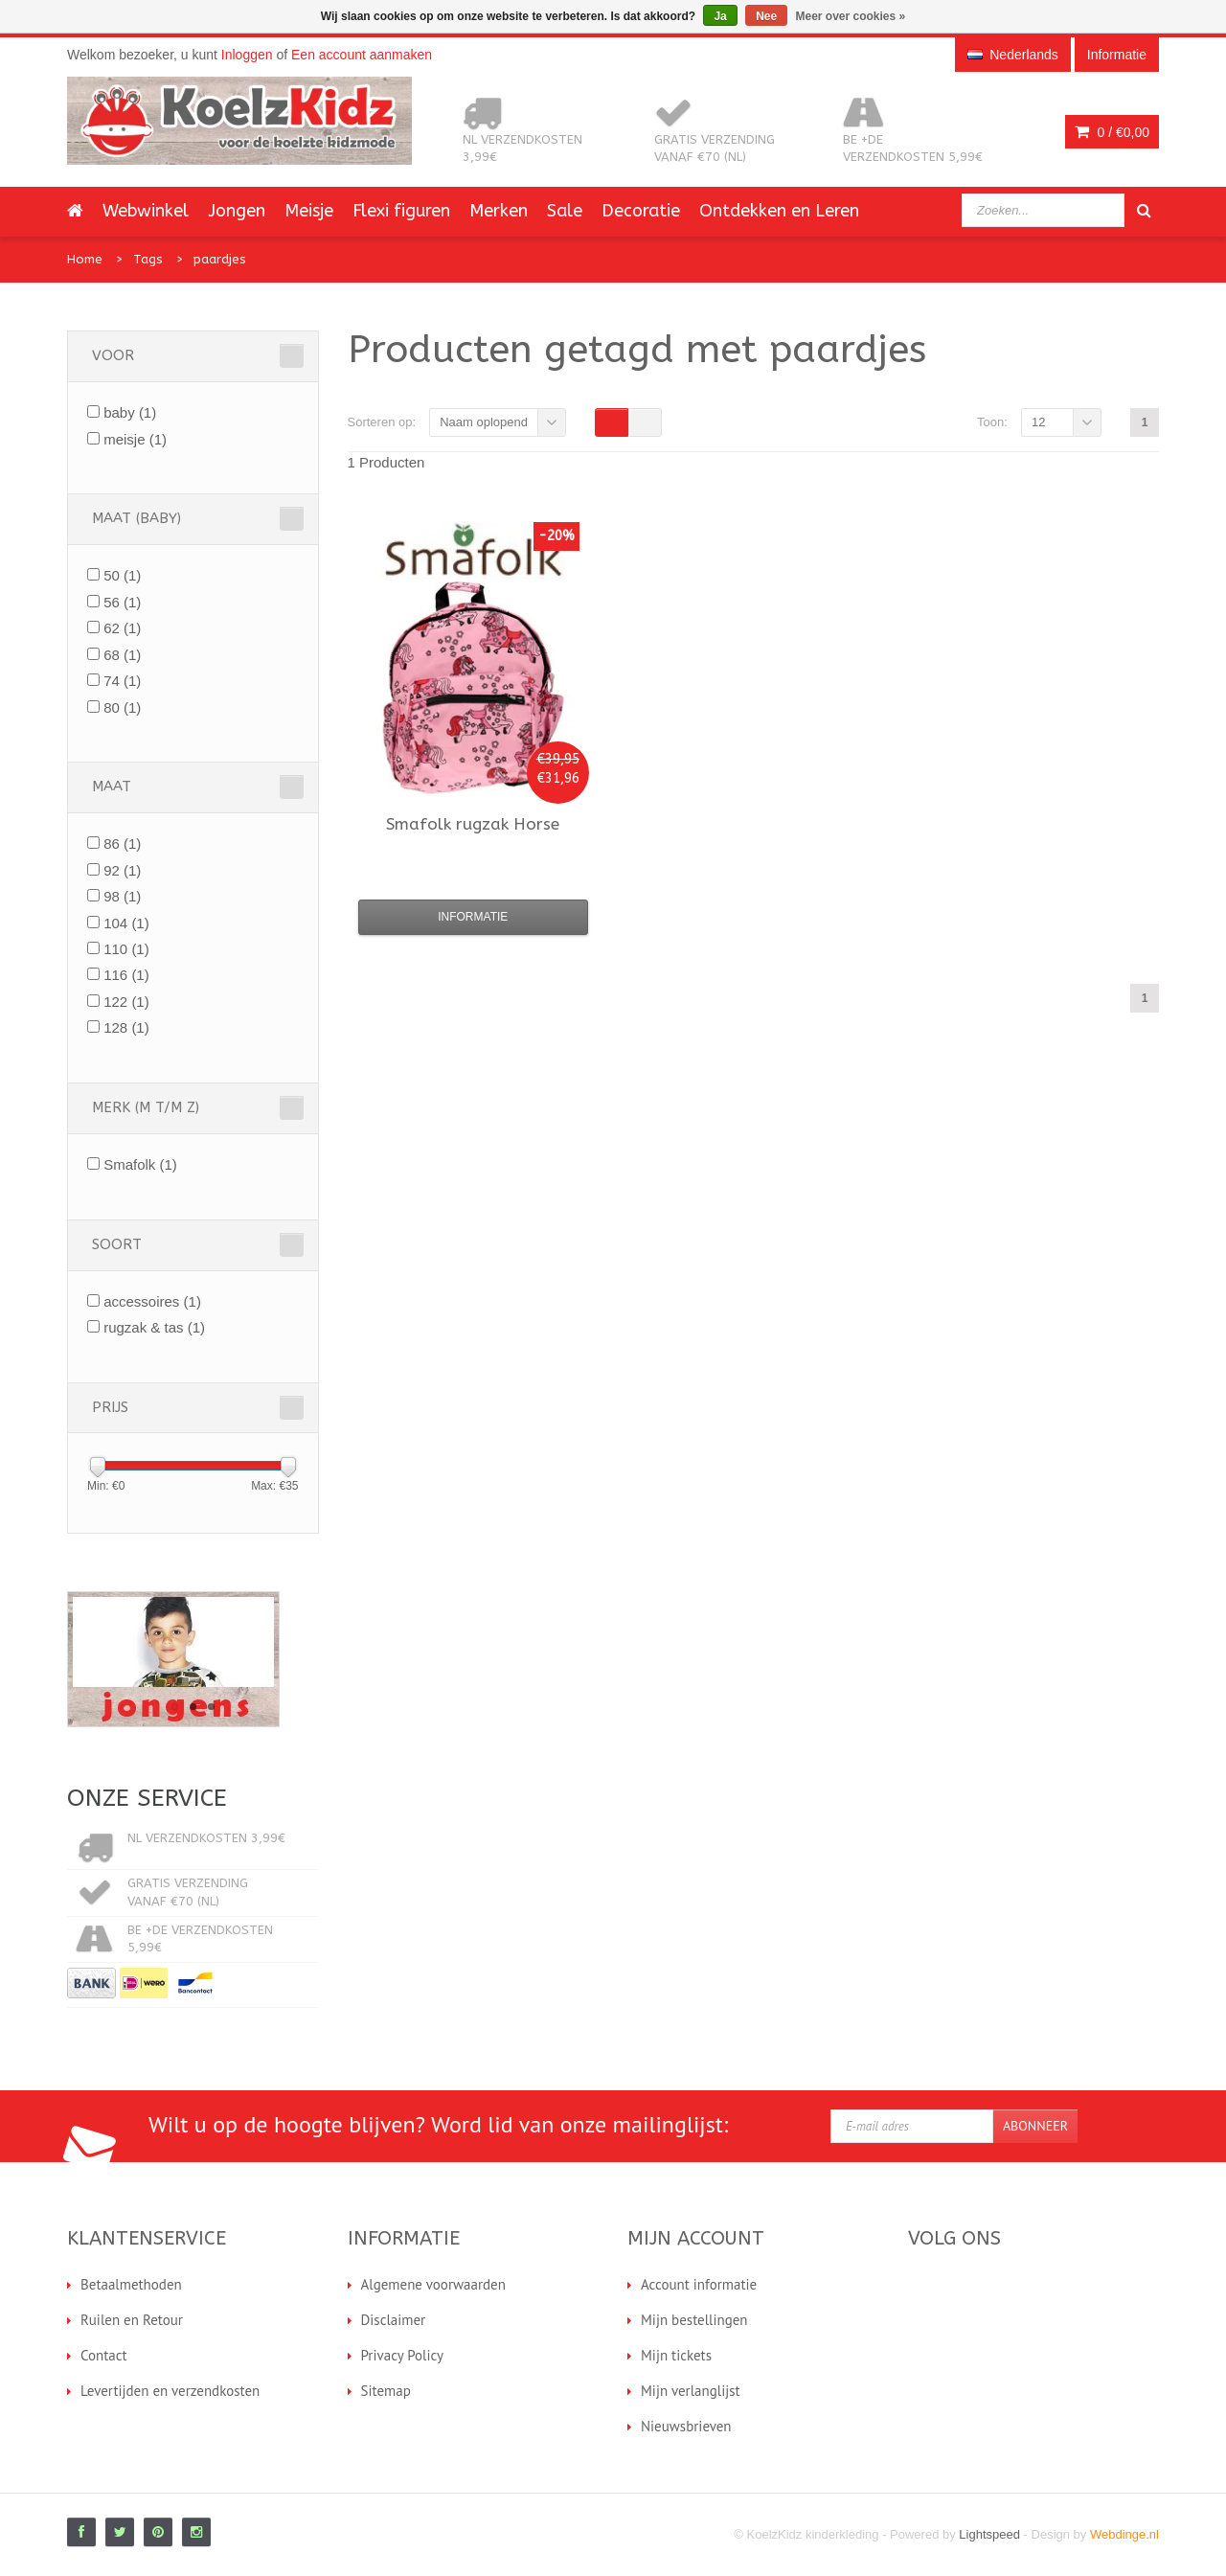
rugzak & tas (154, 1327)
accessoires (152, 1301)
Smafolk (140, 1164)
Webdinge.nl (1124, 2534)
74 (122, 680)
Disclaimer (393, 2320)
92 (122, 870)
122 (126, 1001)
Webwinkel (145, 210)
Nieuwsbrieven (686, 2426)
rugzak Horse (472, 823)
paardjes (219, 259)
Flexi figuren (401, 210)
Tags (148, 259)
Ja (720, 16)
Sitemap (386, 2391)
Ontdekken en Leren (779, 210)
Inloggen (247, 54)
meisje (135, 439)
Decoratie (641, 210)
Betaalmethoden (131, 2284)
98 (122, 896)
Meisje (308, 210)
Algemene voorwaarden (433, 2284)
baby (129, 412)
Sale (564, 210)
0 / (1112, 132)
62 (122, 628)
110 (126, 949)
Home (84, 259)
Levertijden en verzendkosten (170, 2391)
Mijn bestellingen (694, 2320)
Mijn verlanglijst (690, 2391)
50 (122, 575)
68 (122, 655)
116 (126, 975)
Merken (498, 210)
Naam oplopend (484, 422)
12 (1038, 422)
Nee (766, 16)
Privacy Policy (402, 2355)
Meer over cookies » (851, 16)
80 (122, 707)
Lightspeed (989, 2534)
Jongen (236, 210)
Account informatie (699, 2284)
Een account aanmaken (361, 54)
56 (122, 602)
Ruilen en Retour (131, 2320)
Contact (103, 2355)
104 (126, 923)
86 (122, 843)
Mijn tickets (676, 2355)
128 (126, 1027)
